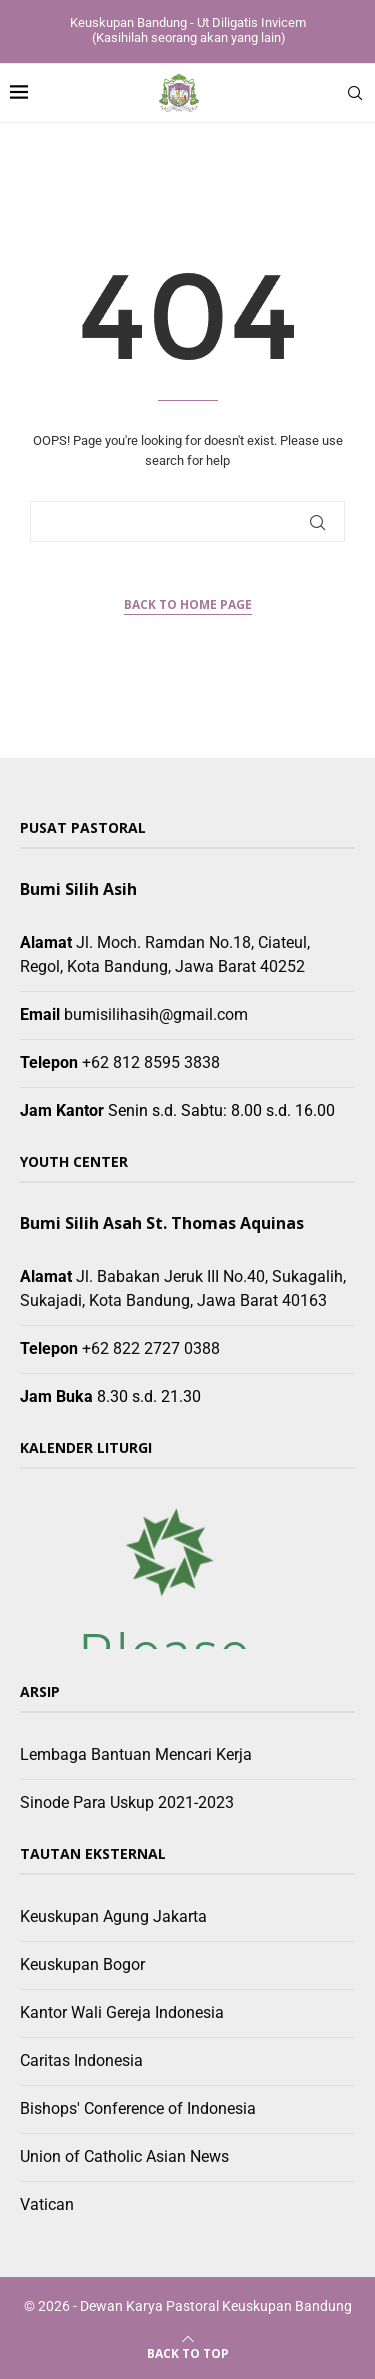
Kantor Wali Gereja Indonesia (122, 2012)
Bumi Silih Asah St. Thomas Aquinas (162, 1223)
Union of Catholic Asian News (124, 2156)
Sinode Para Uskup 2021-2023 (127, 1802)
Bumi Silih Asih (78, 889)
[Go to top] (188, 2352)
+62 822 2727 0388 (151, 1348)
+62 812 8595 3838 (151, 1062)
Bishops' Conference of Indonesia (138, 2108)
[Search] (355, 93)
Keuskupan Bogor (82, 1964)
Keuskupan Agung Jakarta (113, 1916)
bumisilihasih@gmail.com (156, 1014)
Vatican (47, 2204)
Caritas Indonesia (81, 2060)
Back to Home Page (188, 604)
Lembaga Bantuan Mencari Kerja (136, 1754)
